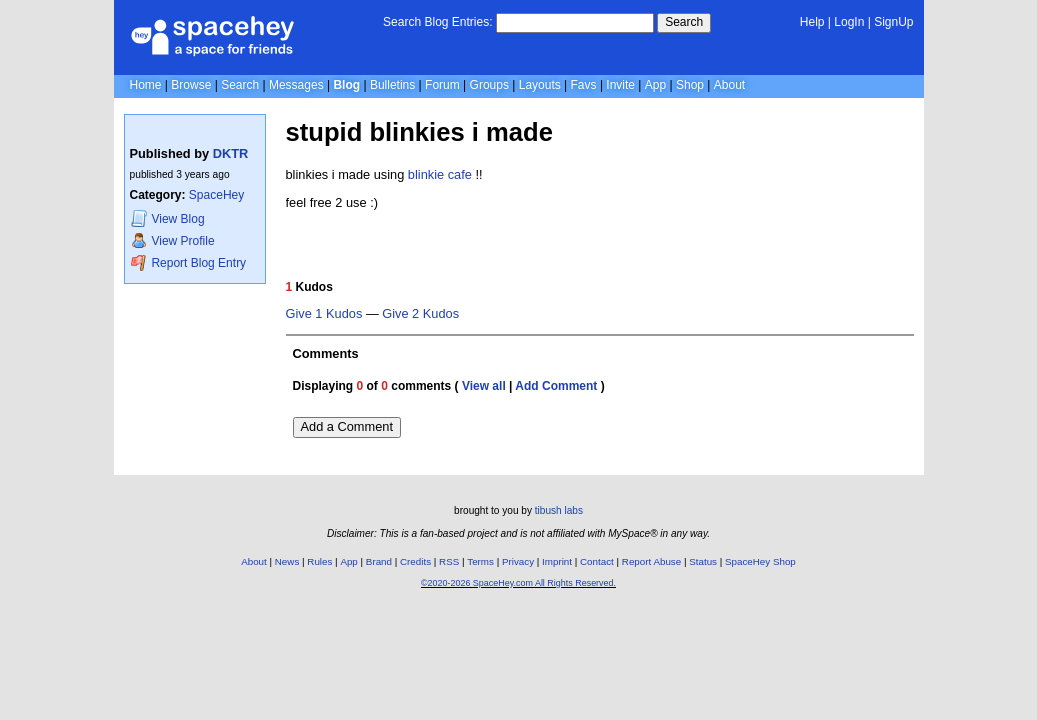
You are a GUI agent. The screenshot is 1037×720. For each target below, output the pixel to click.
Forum (442, 85)
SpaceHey (216, 195)
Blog (346, 85)
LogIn (849, 22)
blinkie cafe (440, 174)
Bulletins (392, 85)
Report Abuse (651, 561)
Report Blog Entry (188, 262)
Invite (620, 85)
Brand (379, 561)
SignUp (893, 22)
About (729, 85)
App (655, 85)
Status (703, 561)
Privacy (518, 561)
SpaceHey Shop (760, 561)
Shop (690, 85)
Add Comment (556, 386)
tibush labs (559, 510)
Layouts (540, 85)
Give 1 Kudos (324, 314)
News (287, 561)
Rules (319, 561)
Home (146, 85)
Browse (191, 85)
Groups (489, 85)
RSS (449, 561)
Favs (584, 85)
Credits (415, 561)
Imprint (557, 561)
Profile (173, 240)
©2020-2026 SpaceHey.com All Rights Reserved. (518, 583)
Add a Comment (347, 426)
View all (484, 386)
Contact (597, 561)
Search (684, 22)
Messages (296, 85)
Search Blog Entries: (437, 22)
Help (812, 22)
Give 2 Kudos (420, 314)
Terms (480, 561)
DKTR (231, 153)
